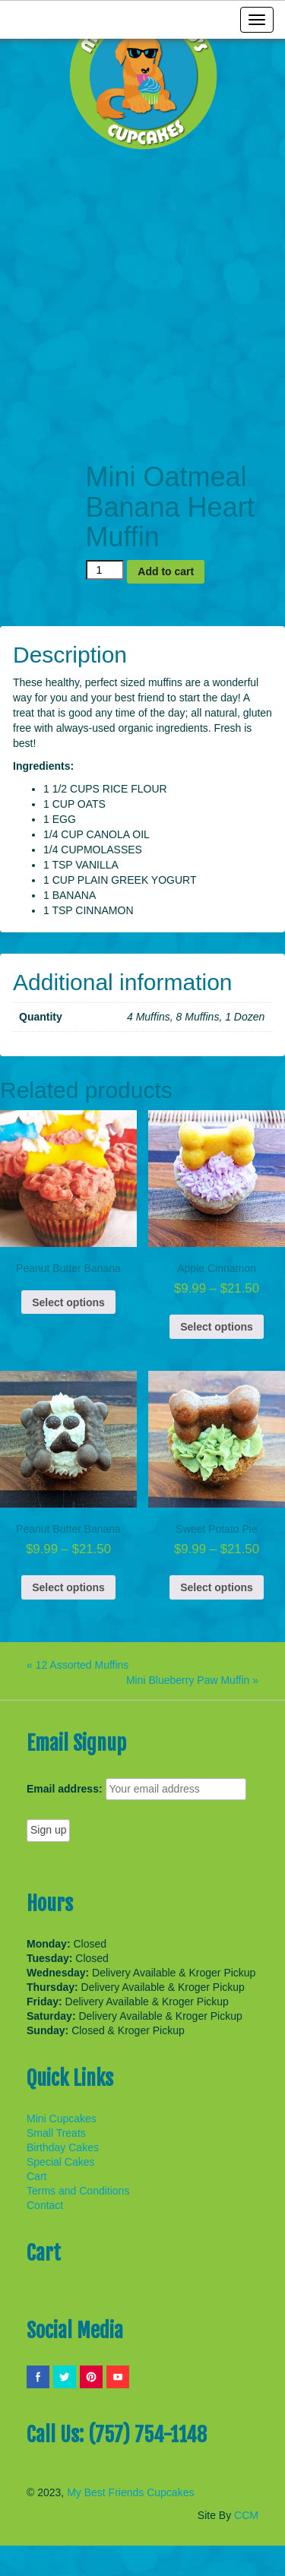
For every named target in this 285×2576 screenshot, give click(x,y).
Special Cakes (61, 2162)
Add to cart (166, 571)
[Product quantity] (105, 570)
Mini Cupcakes (62, 2118)
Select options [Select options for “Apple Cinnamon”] (216, 1327)
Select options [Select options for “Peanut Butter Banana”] (68, 1302)
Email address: (65, 1789)
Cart (36, 2176)
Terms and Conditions (78, 2191)
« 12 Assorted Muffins (77, 1665)
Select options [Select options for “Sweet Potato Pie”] (216, 1587)
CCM (246, 2515)
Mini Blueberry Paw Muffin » (192, 1680)
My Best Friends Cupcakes (130, 2492)
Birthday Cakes (63, 2147)
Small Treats (56, 2133)
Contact (45, 2205)
